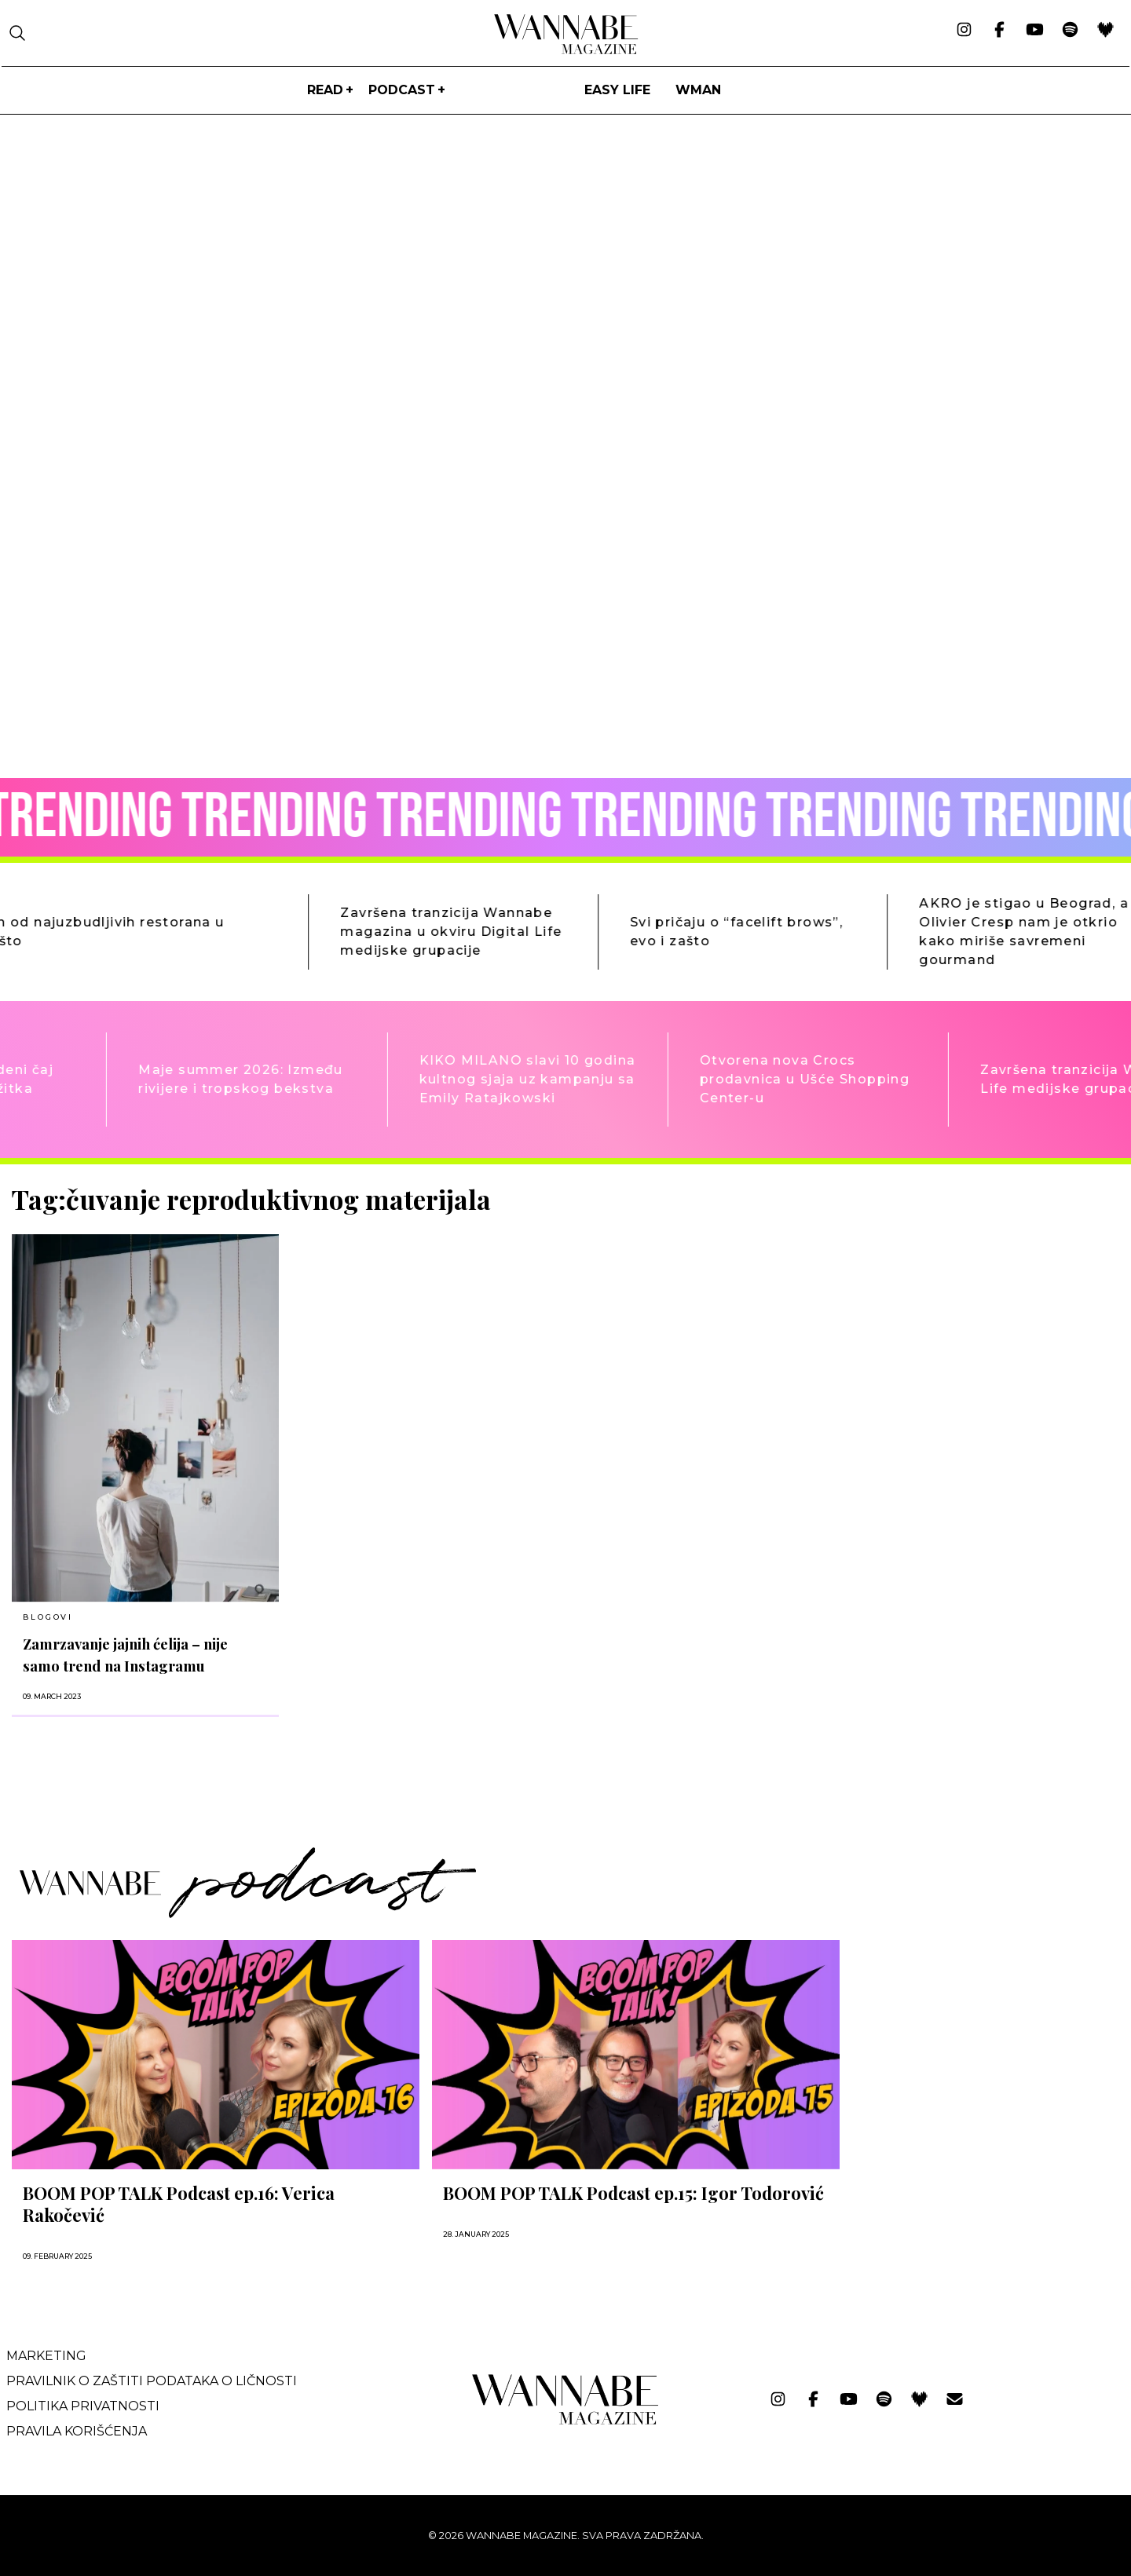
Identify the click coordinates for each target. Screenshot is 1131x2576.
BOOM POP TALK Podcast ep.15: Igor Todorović (633, 2193)
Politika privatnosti (82, 2406)
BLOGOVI (48, 1617)
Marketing (46, 2355)
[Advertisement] (970, 1294)
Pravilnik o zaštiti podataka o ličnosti (151, 2380)
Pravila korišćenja (76, 2431)
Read (325, 89)
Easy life (617, 89)
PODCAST (401, 89)
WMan (698, 89)
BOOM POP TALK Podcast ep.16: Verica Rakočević (179, 2204)
